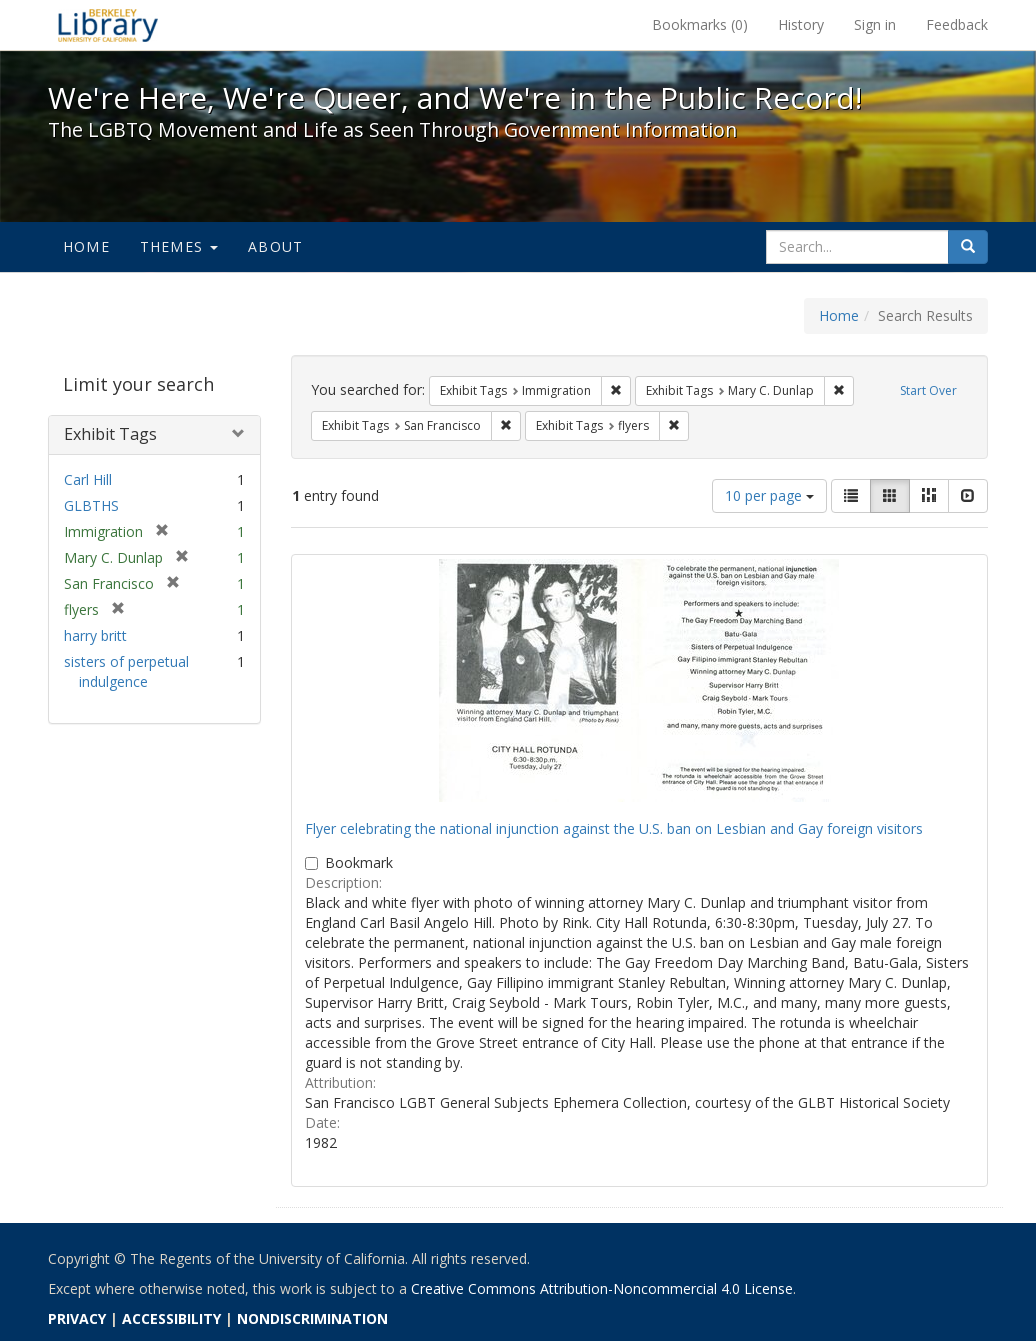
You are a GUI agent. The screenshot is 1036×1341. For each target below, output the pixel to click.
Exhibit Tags (110, 434)
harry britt (95, 635)
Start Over (928, 390)
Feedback (957, 24)
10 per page (769, 495)
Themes (179, 246)
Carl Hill (88, 479)
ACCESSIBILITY (171, 1318)
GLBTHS (91, 505)
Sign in (875, 24)
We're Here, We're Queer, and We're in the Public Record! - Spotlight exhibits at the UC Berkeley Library (108, 25)
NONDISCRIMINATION (312, 1318)
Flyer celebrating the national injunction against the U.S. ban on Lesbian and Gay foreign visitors (614, 828)
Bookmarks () (700, 24)
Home (86, 246)
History (801, 24)
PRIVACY (77, 1318)
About (275, 246)
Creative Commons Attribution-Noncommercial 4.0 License (602, 1288)
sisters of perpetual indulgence (126, 671)
